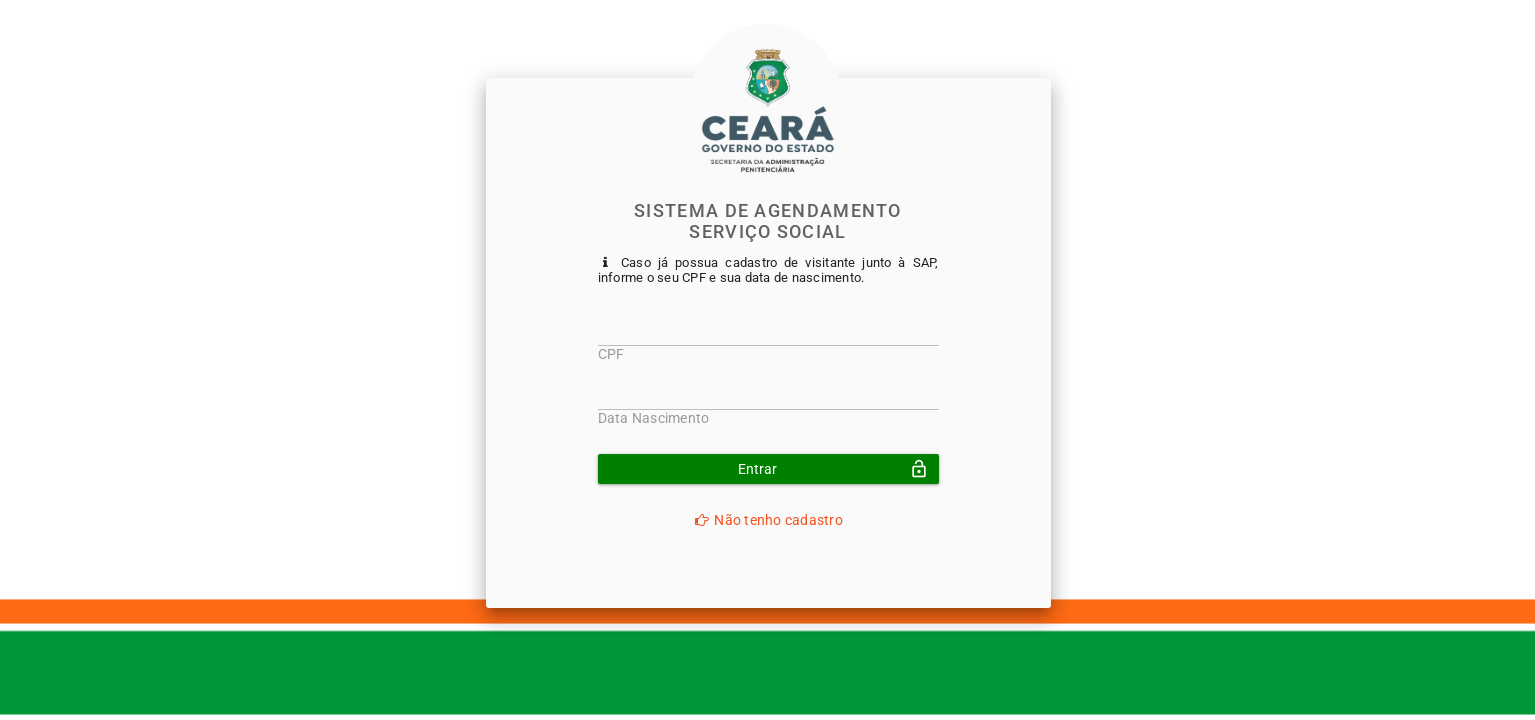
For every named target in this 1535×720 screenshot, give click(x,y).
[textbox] (768, 336)
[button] (768, 469)
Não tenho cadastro (768, 520)
